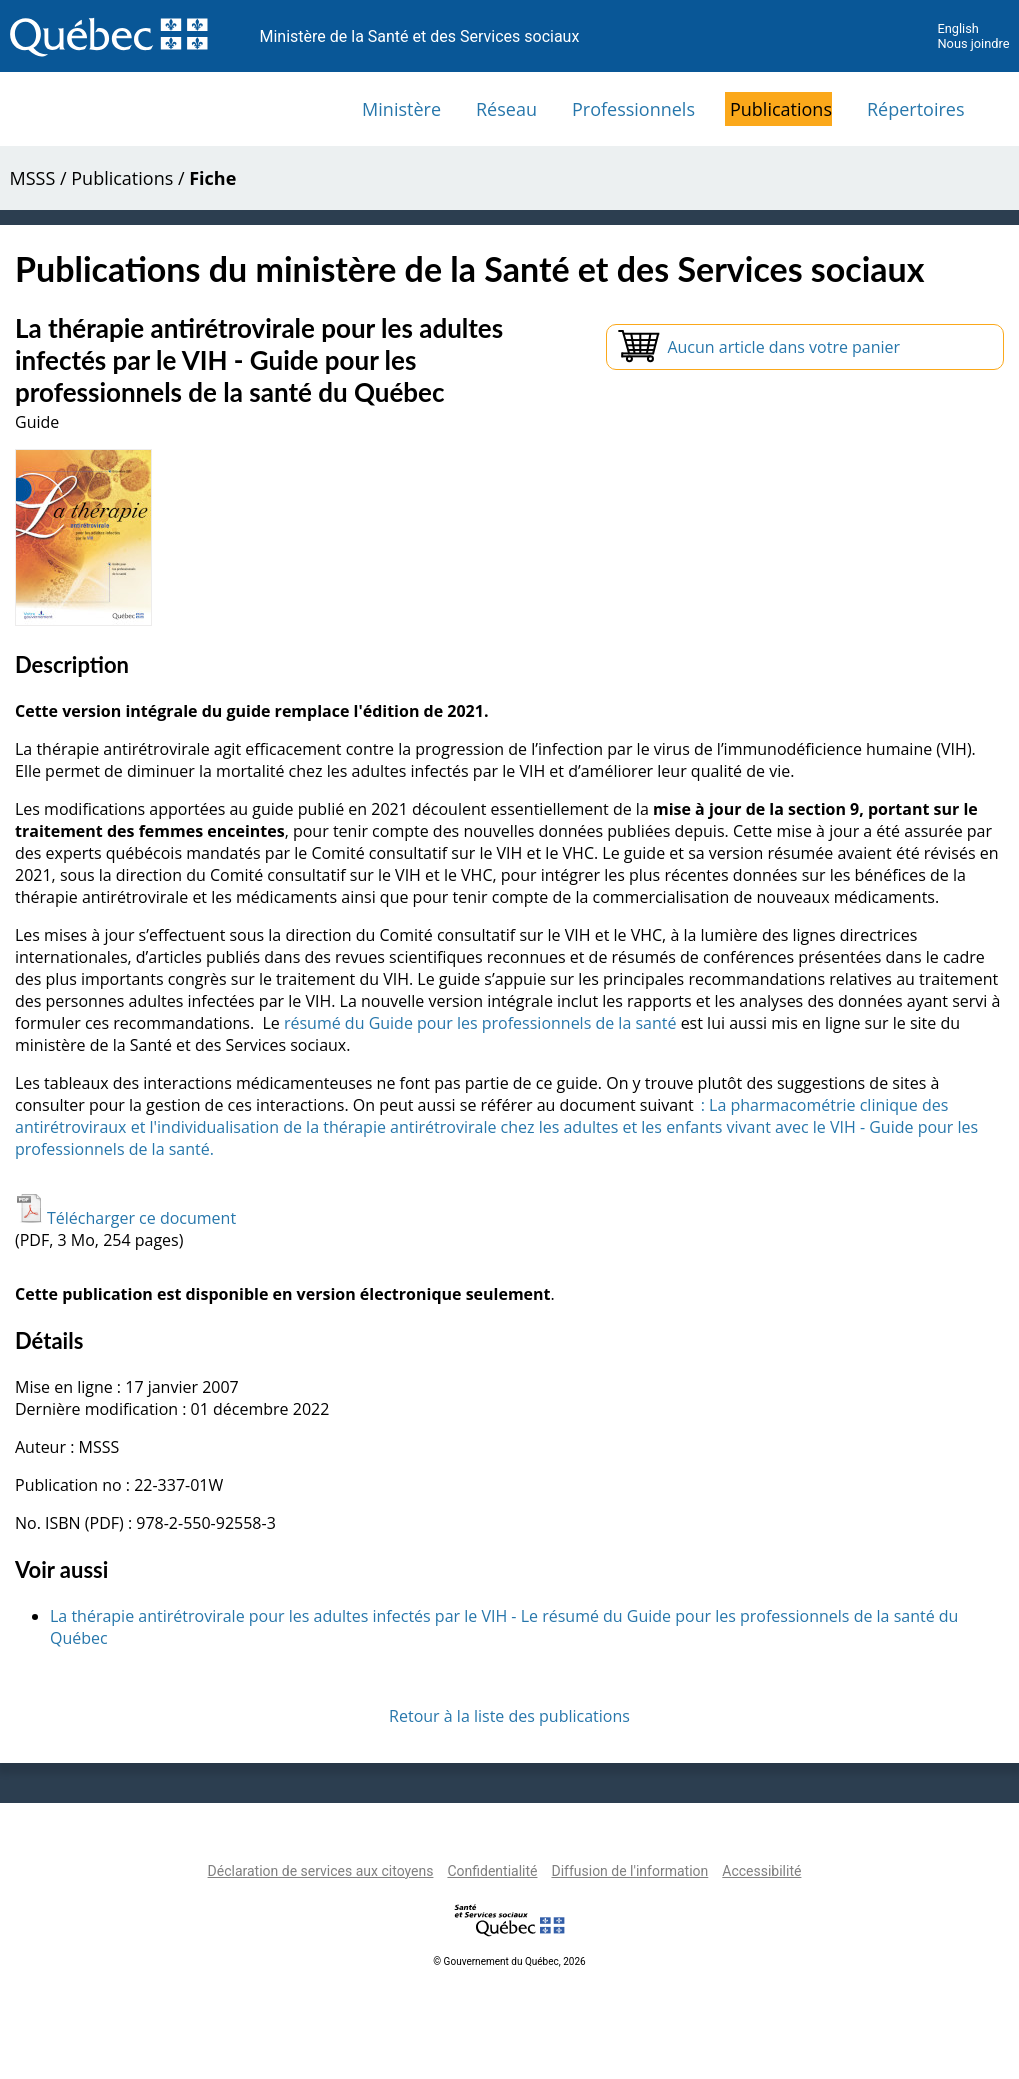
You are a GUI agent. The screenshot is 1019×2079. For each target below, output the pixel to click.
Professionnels (633, 109)
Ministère (401, 109)
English (957, 28)
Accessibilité (761, 1871)
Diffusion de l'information (629, 1871)
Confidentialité (492, 1871)
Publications (781, 109)
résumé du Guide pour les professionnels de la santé (480, 1023)
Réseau (506, 109)
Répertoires (916, 109)
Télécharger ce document (125, 1218)
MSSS (33, 178)
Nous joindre (973, 43)
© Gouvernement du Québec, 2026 (509, 1961)
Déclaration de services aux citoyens (321, 1871)
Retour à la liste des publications (509, 1716)
